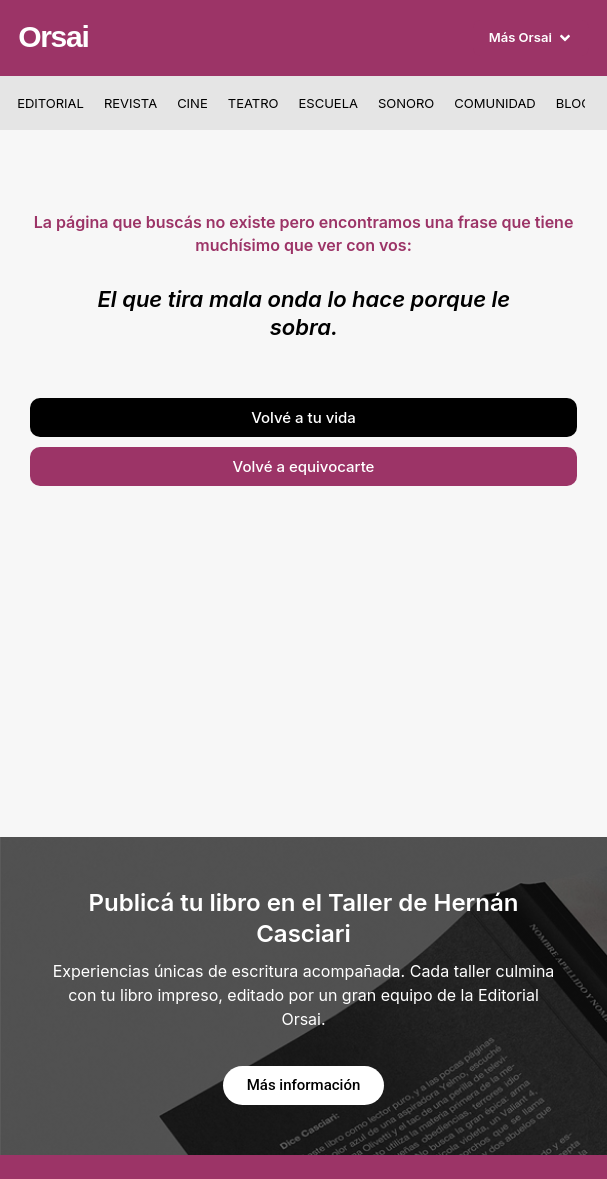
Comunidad (494, 103)
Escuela (328, 103)
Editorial (50, 103)
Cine (192, 103)
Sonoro (406, 103)
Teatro (253, 103)
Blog (573, 103)
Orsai (53, 36)
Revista (130, 103)
